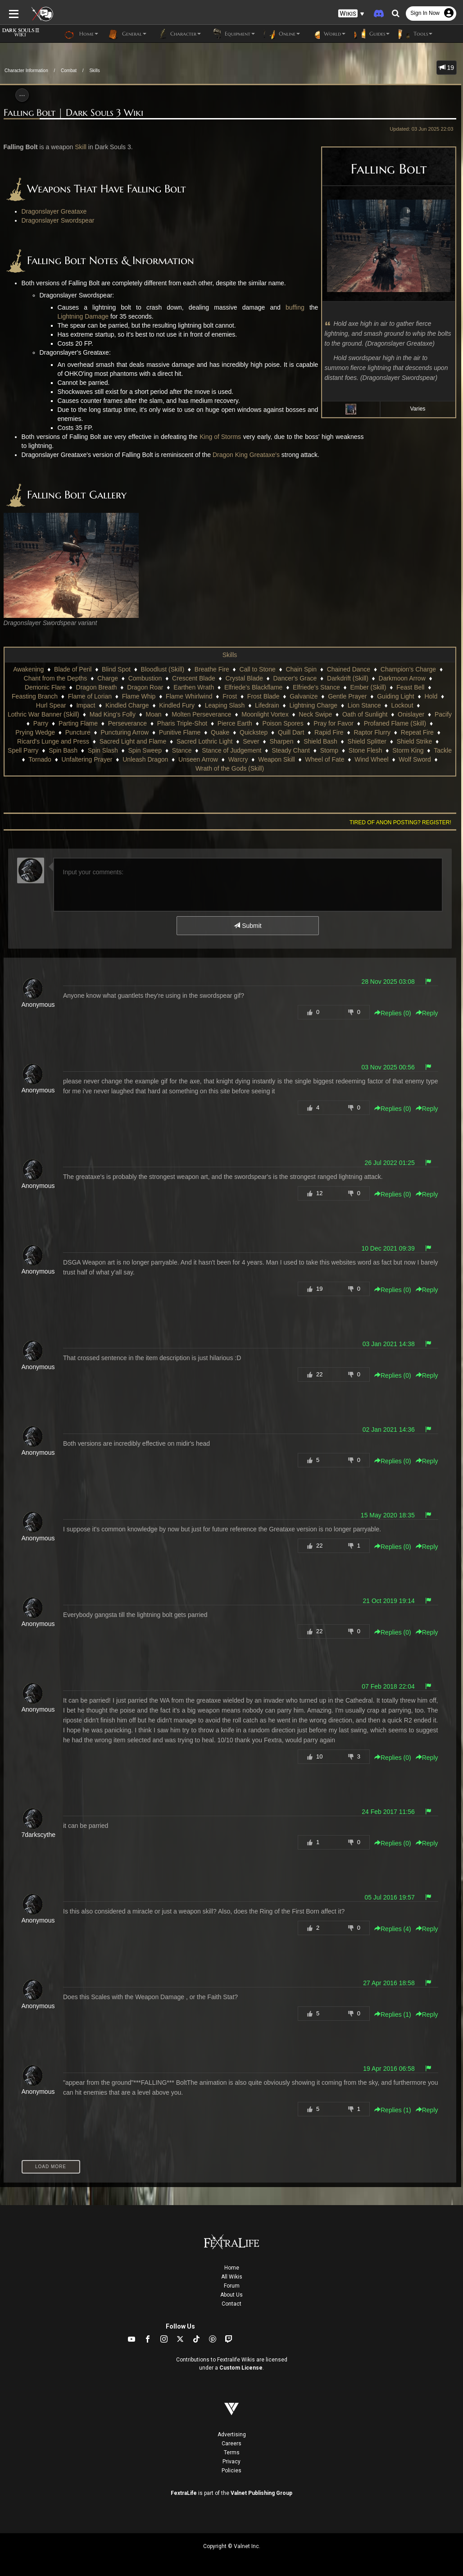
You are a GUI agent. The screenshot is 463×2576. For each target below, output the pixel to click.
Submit (247, 925)
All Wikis (231, 2277)
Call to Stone (258, 669)
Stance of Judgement (231, 750)
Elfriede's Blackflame (253, 687)
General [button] (126, 33)
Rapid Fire (329, 732)
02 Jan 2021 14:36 (389, 1429)
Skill (80, 147)
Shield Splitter (367, 741)
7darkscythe (38, 1834)
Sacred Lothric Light (205, 741)
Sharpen (281, 741)
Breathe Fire (212, 669)
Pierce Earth (235, 723)
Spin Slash (103, 750)
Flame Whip (139, 696)
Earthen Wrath (193, 687)
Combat (69, 70)
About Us (231, 2295)
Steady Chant (291, 750)
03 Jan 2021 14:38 (389, 1343)
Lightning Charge (313, 705)
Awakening (28, 669)
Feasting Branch (35, 696)
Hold (430, 696)
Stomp (329, 750)
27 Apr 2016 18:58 (388, 1983)
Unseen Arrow (198, 759)
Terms (232, 2452)
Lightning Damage (83, 316)
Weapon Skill (276, 759)
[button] (351, 14)
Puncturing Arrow (125, 732)
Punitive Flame (180, 732)
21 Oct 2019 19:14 (389, 1600)
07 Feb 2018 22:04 (388, 1686)
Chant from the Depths (55, 678)
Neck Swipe (315, 714)
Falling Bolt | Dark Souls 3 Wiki (73, 113)
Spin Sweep (145, 750)
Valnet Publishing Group (261, 2493)
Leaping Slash (225, 705)
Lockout (402, 705)
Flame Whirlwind (189, 696)
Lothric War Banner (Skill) (43, 714)
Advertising (232, 2434)
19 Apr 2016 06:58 (388, 2068)
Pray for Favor (333, 723)
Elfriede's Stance (316, 687)
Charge (107, 678)
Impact (85, 705)
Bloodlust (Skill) (162, 669)
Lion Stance (364, 705)
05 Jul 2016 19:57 (389, 1897)
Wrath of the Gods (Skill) (229, 768)
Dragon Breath (96, 687)
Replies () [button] (392, 1013)
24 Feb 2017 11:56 (388, 1811)
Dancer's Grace (295, 678)
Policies (231, 2470)
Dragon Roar (145, 687)
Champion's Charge (408, 669)
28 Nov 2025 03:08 (387, 981)
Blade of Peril (72, 669)
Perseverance (127, 723)
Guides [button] (372, 33)
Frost (229, 696)
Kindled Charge (127, 705)
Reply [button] (427, 1013)
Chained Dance (349, 669)
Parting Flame (78, 723)
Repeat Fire (417, 732)
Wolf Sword (415, 759)
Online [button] (282, 33)
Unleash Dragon (145, 759)
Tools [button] (415, 33)
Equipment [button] (232, 33)
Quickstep (254, 732)
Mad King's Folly (113, 714)
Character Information (26, 70)
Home (231, 2268)
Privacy (231, 2461)
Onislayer (411, 714)
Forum (232, 2286)
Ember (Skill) (368, 687)
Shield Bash (320, 741)
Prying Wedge (35, 732)
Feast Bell (410, 687)
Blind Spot (116, 669)
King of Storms (220, 436)
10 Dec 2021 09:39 (387, 1248)
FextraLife (184, 2493)
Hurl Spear (51, 705)
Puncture (78, 732)
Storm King (407, 750)
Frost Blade (263, 696)
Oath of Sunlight (364, 714)
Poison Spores (283, 723)
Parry (40, 723)
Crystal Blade (244, 678)
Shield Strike (414, 741)
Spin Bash (63, 750)
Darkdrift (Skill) (347, 678)
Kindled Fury (177, 705)
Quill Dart (291, 732)
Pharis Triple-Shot (182, 723)
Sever (251, 741)
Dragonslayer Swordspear (58, 220)
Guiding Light (395, 696)
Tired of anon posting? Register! (400, 822)
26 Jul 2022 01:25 (389, 1162)
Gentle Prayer (347, 696)
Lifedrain (267, 705)
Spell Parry (23, 750)
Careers (231, 2443)
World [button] (327, 33)
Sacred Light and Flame (133, 741)
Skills (94, 70)
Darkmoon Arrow (402, 678)
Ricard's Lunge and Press (53, 741)
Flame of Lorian (90, 696)
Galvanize (304, 696)
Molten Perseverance (201, 714)
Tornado (39, 759)
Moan (154, 714)
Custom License (241, 2368)
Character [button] (178, 33)
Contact (231, 2304)
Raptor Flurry (372, 732)
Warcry (238, 759)
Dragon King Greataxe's (246, 454)
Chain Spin (301, 669)
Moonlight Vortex (264, 714)
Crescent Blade (193, 678)
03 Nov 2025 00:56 (387, 1067)
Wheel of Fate (324, 759)
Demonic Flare (45, 687)
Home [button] (81, 33)
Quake (220, 732)
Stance (182, 750)
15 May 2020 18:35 (388, 1515)
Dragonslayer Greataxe (54, 211)
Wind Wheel (371, 759)
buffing (295, 307)
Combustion (145, 678)
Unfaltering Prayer (87, 759)
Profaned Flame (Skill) (395, 723)
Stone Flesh (365, 750)
